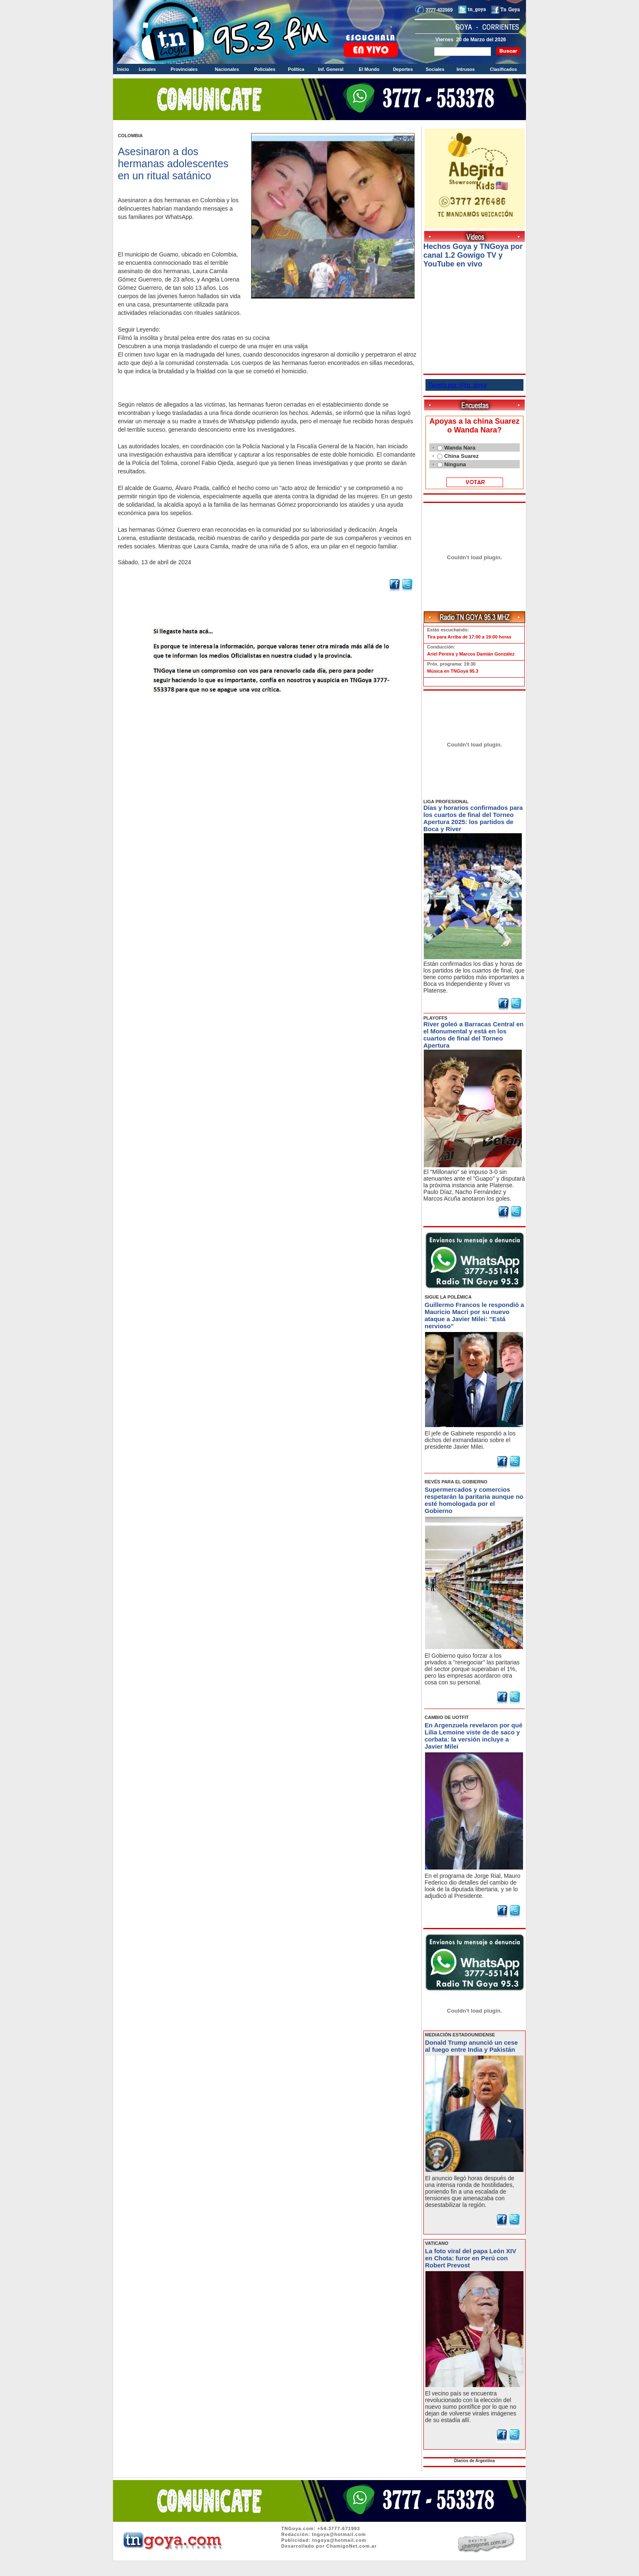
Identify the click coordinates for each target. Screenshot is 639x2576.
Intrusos (466, 69)
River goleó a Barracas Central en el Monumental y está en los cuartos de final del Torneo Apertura (473, 1034)
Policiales (264, 69)
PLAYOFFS (435, 1017)
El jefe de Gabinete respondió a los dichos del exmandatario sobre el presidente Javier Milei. (470, 1440)
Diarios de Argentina (474, 2460)
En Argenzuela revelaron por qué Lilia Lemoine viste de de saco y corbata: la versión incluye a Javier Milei (474, 1736)
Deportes (403, 69)
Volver (267, 715)
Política (296, 69)
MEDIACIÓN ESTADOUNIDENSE (460, 2034)
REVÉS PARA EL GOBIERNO (456, 1481)
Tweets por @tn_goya (457, 384)
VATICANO (436, 2243)
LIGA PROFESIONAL (445, 801)
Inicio (123, 69)
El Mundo (369, 69)
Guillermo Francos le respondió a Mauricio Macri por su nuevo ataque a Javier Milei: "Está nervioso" (474, 1315)
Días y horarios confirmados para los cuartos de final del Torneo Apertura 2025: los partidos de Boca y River (473, 818)
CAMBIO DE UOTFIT (447, 1717)
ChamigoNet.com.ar (351, 2545)
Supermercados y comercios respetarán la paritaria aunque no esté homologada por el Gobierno (474, 1500)
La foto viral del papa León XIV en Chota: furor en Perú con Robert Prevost (470, 2258)
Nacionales (227, 69)
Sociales (435, 69)
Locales (147, 69)
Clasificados (503, 69)
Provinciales (184, 69)
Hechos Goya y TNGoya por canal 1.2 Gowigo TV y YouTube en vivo (473, 255)
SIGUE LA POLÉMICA (448, 1296)
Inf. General (331, 69)
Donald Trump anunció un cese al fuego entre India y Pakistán (471, 2046)
